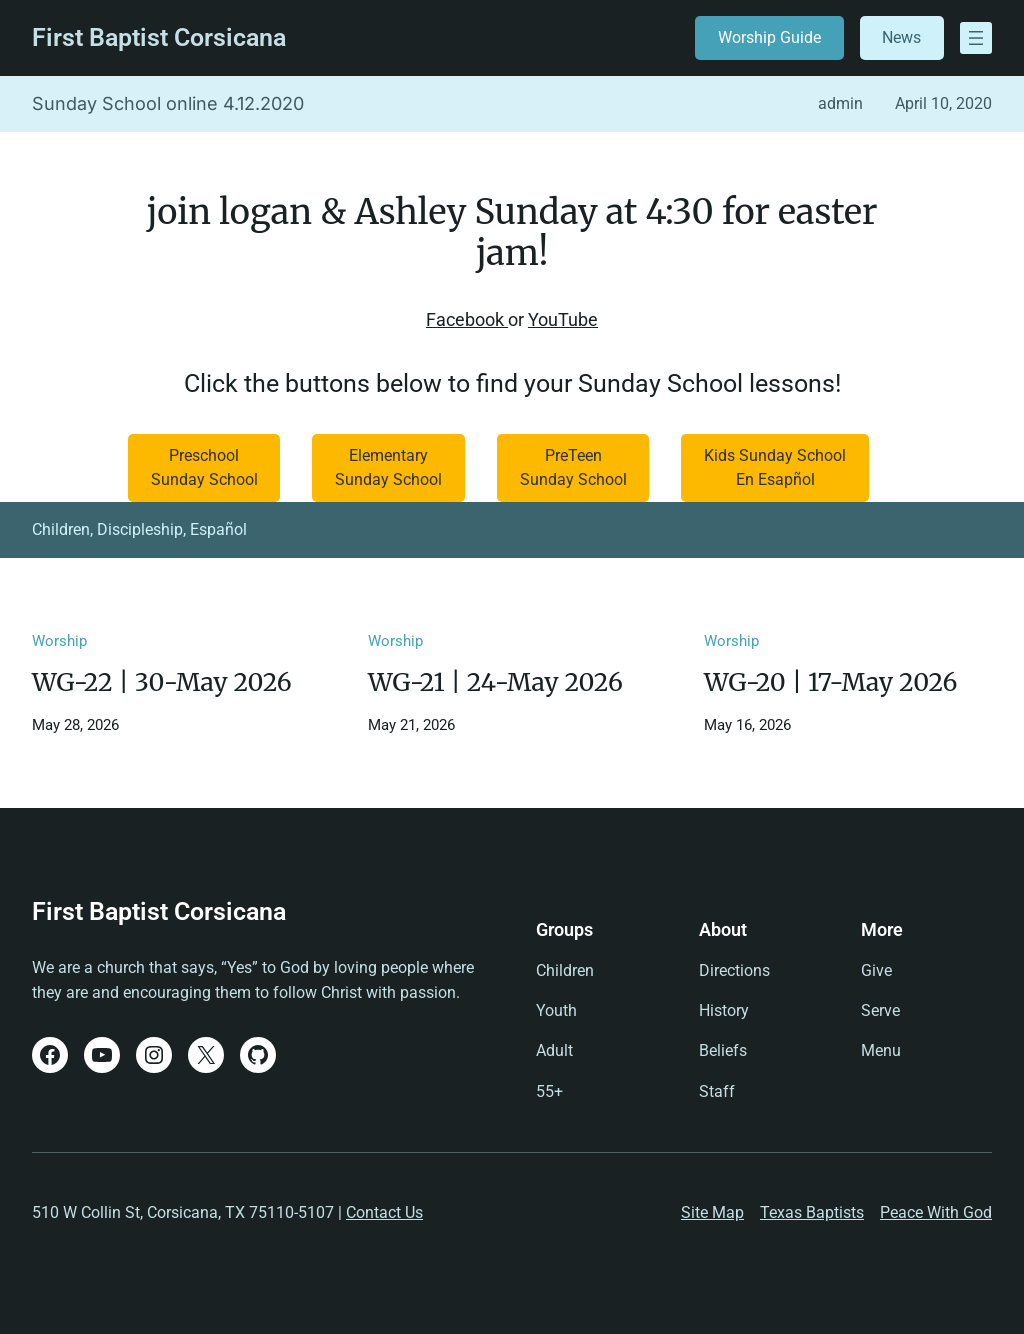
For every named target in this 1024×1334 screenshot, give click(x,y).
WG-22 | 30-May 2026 (162, 683)
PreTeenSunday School (573, 467)
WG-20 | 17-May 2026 (830, 683)
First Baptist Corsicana (159, 37)
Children (61, 529)
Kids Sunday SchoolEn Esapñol (775, 467)
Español (218, 529)
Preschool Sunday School (204, 467)
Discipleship (140, 529)
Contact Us (384, 1212)
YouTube (563, 319)
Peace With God (936, 1212)
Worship (59, 641)
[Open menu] (976, 38)
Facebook (467, 319)
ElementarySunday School (388, 467)
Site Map (712, 1212)
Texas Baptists (812, 1212)
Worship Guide (769, 37)
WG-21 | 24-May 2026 (495, 683)
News (901, 37)
